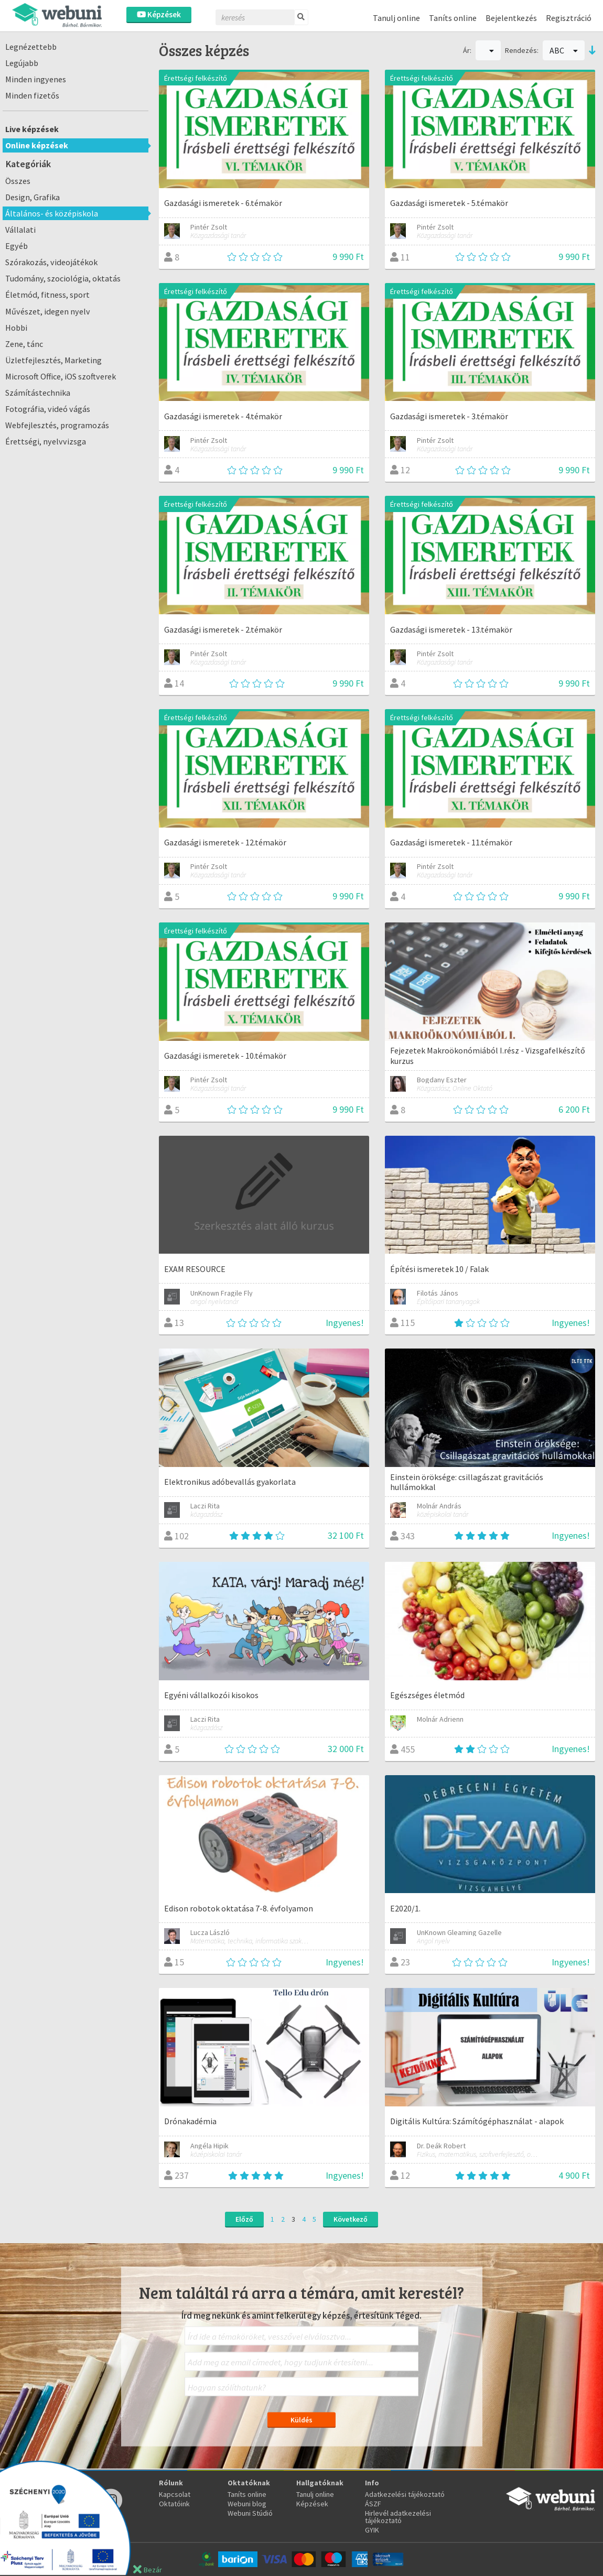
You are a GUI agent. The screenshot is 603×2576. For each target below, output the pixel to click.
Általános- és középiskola (51, 213)
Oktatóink (174, 2503)
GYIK (372, 2530)
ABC (564, 50)
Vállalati (20, 229)
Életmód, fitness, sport (47, 294)
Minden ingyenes (35, 79)
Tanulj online (396, 18)
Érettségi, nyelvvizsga (45, 441)
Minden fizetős (32, 95)
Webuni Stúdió (250, 2513)
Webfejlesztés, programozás (57, 425)
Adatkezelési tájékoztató (405, 2494)
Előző (244, 2219)
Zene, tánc (24, 344)
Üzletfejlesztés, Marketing (53, 360)
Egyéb (16, 246)
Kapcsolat (174, 2494)
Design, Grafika (32, 197)
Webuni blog (247, 2503)
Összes (17, 181)
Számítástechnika (37, 392)
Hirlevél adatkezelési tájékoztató (398, 2516)
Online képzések (36, 145)
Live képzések (32, 129)
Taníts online (453, 18)
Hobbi (16, 327)
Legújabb (21, 63)
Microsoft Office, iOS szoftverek (60, 376)
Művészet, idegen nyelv (47, 311)
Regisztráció (568, 18)
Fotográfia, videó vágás (47, 409)
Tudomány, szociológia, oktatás (63, 278)
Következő (350, 2219)
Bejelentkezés (511, 18)
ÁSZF (373, 2503)
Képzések (159, 14)
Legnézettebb (31, 46)
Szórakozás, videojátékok (51, 262)
